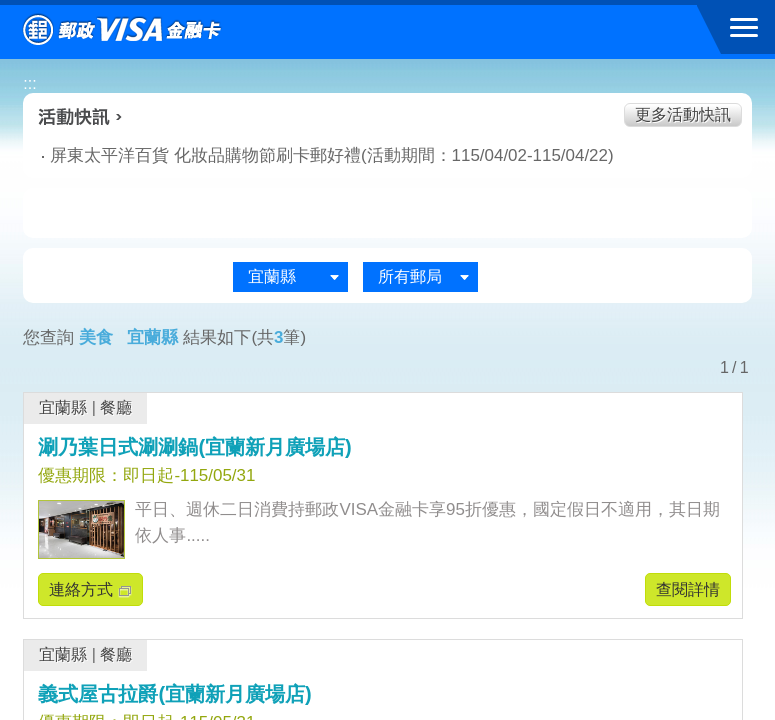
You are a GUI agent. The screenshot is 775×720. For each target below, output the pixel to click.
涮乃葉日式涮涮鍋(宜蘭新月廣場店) (194, 447)
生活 (248, 214)
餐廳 (116, 407)
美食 (108, 214)
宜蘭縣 (63, 407)
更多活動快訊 (683, 114)
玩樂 (527, 214)
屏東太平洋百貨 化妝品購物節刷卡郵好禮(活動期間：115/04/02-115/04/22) (246, 155)
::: (29, 83)
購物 (388, 214)
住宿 (667, 214)
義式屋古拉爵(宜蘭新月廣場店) (174, 694)
